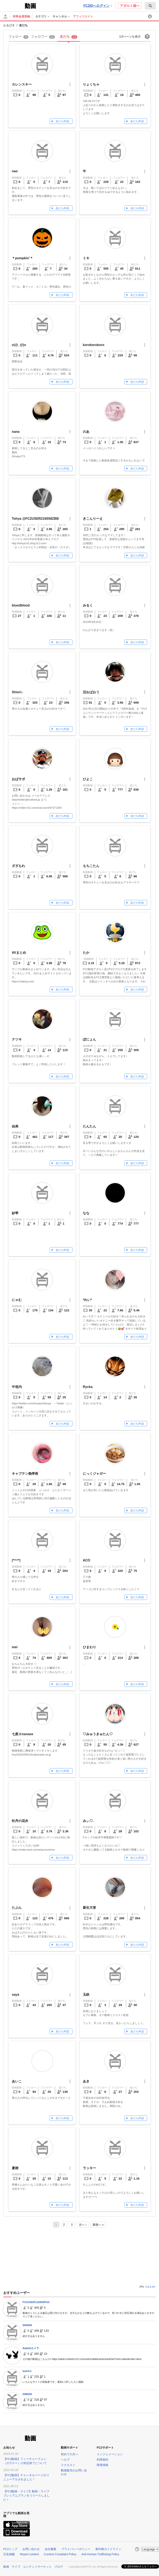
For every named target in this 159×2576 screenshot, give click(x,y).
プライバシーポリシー (75, 2549)
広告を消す (150, 2287)
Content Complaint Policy (60, 2554)
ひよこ (88, 779)
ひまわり (89, 1647)
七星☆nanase (22, 1734)
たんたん (89, 1126)
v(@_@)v (19, 345)
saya (15, 1994)
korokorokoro (93, 345)
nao (15, 171)
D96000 (27, 2394)
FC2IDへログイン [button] (97, 5)
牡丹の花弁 (20, 1821)
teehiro (27, 2371)
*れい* (87, 1300)
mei (15, 1647)
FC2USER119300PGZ (36, 2302)
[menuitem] (150, 6)
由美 (15, 1126)
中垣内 (17, 1387)
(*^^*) (16, 1560)
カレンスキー (22, 84)
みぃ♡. (88, 1821)
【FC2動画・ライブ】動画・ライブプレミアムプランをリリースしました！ (26, 2495)
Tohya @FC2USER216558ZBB (35, 518)
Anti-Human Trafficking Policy (100, 2554)
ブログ (58, 2566)
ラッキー (89, 2168)
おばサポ (18, 779)
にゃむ (17, 1300)
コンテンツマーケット (37, 2566)
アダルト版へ (130, 5)
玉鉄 (86, 1994)
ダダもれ (18, 866)
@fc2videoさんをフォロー (142, 2565)
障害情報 (102, 2465)
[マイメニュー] (150, 16)
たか (86, 952)
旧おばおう (91, 692)
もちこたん (91, 866)
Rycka (88, 1387)
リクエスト (68, 2465)
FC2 (13, 5)
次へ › (83, 2224)
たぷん (17, 1907)
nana (15, 431)
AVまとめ (19, 952)
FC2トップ (10, 2549)
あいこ (17, 2081)
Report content (29, 2554)
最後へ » (98, 2224)
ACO (86, 1560)
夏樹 (15, 2168)
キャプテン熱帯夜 (25, 1473)
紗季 (15, 1213)
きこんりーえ (93, 518)
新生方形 (89, 1907)
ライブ (16, 2566)
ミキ (86, 258)
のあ (86, 431)
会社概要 (50, 2549)
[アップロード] (5, 16)
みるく (88, 605)
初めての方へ (69, 2454)
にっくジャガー (94, 1473)
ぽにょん (89, 1039)
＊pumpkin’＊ (22, 258)
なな (86, 1213)
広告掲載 (9, 2554)
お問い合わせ (31, 2549)
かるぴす (9, 25)
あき (86, 2081)
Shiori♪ (17, 692)
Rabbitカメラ (31, 2348)
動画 (6, 2566)
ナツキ (17, 1039)
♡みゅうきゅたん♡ (98, 1734)
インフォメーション (110, 2454)
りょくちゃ (91, 84)
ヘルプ (65, 2459)
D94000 (27, 2325)
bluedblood (21, 605)
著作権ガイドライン (108, 2549)
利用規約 (102, 2459)
